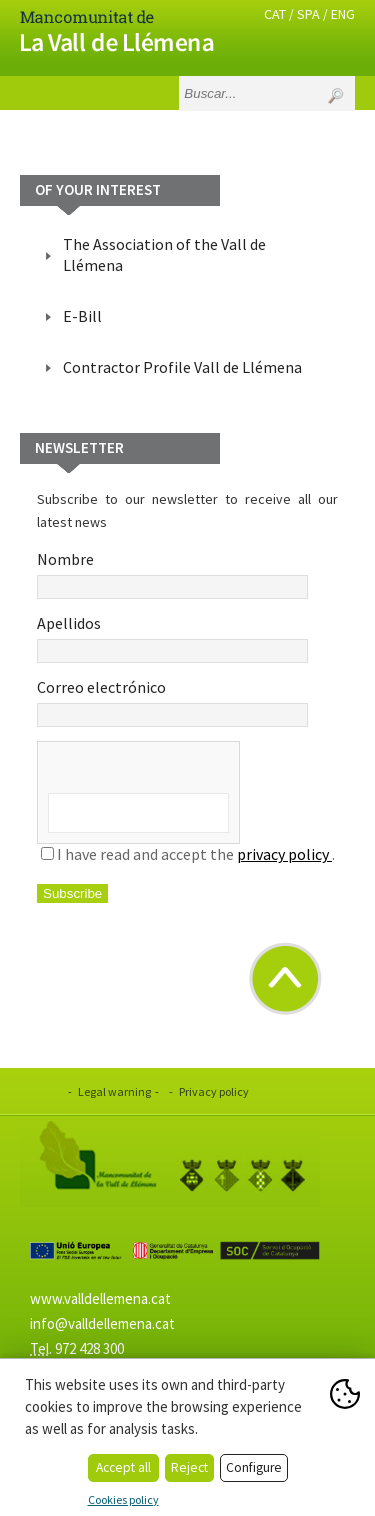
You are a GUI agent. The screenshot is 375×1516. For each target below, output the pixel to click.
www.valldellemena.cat (100, 1298)
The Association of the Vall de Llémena (164, 254)
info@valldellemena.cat (102, 1323)
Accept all (123, 1467)
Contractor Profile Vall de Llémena (182, 367)
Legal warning (114, 1091)
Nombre (172, 574)
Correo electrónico (172, 702)
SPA (308, 14)
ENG (343, 14)
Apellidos (172, 638)
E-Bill (82, 316)
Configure (254, 1467)
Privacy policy (214, 1091)
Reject (189, 1467)
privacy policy (284, 854)
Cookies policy (123, 1499)
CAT (275, 14)
